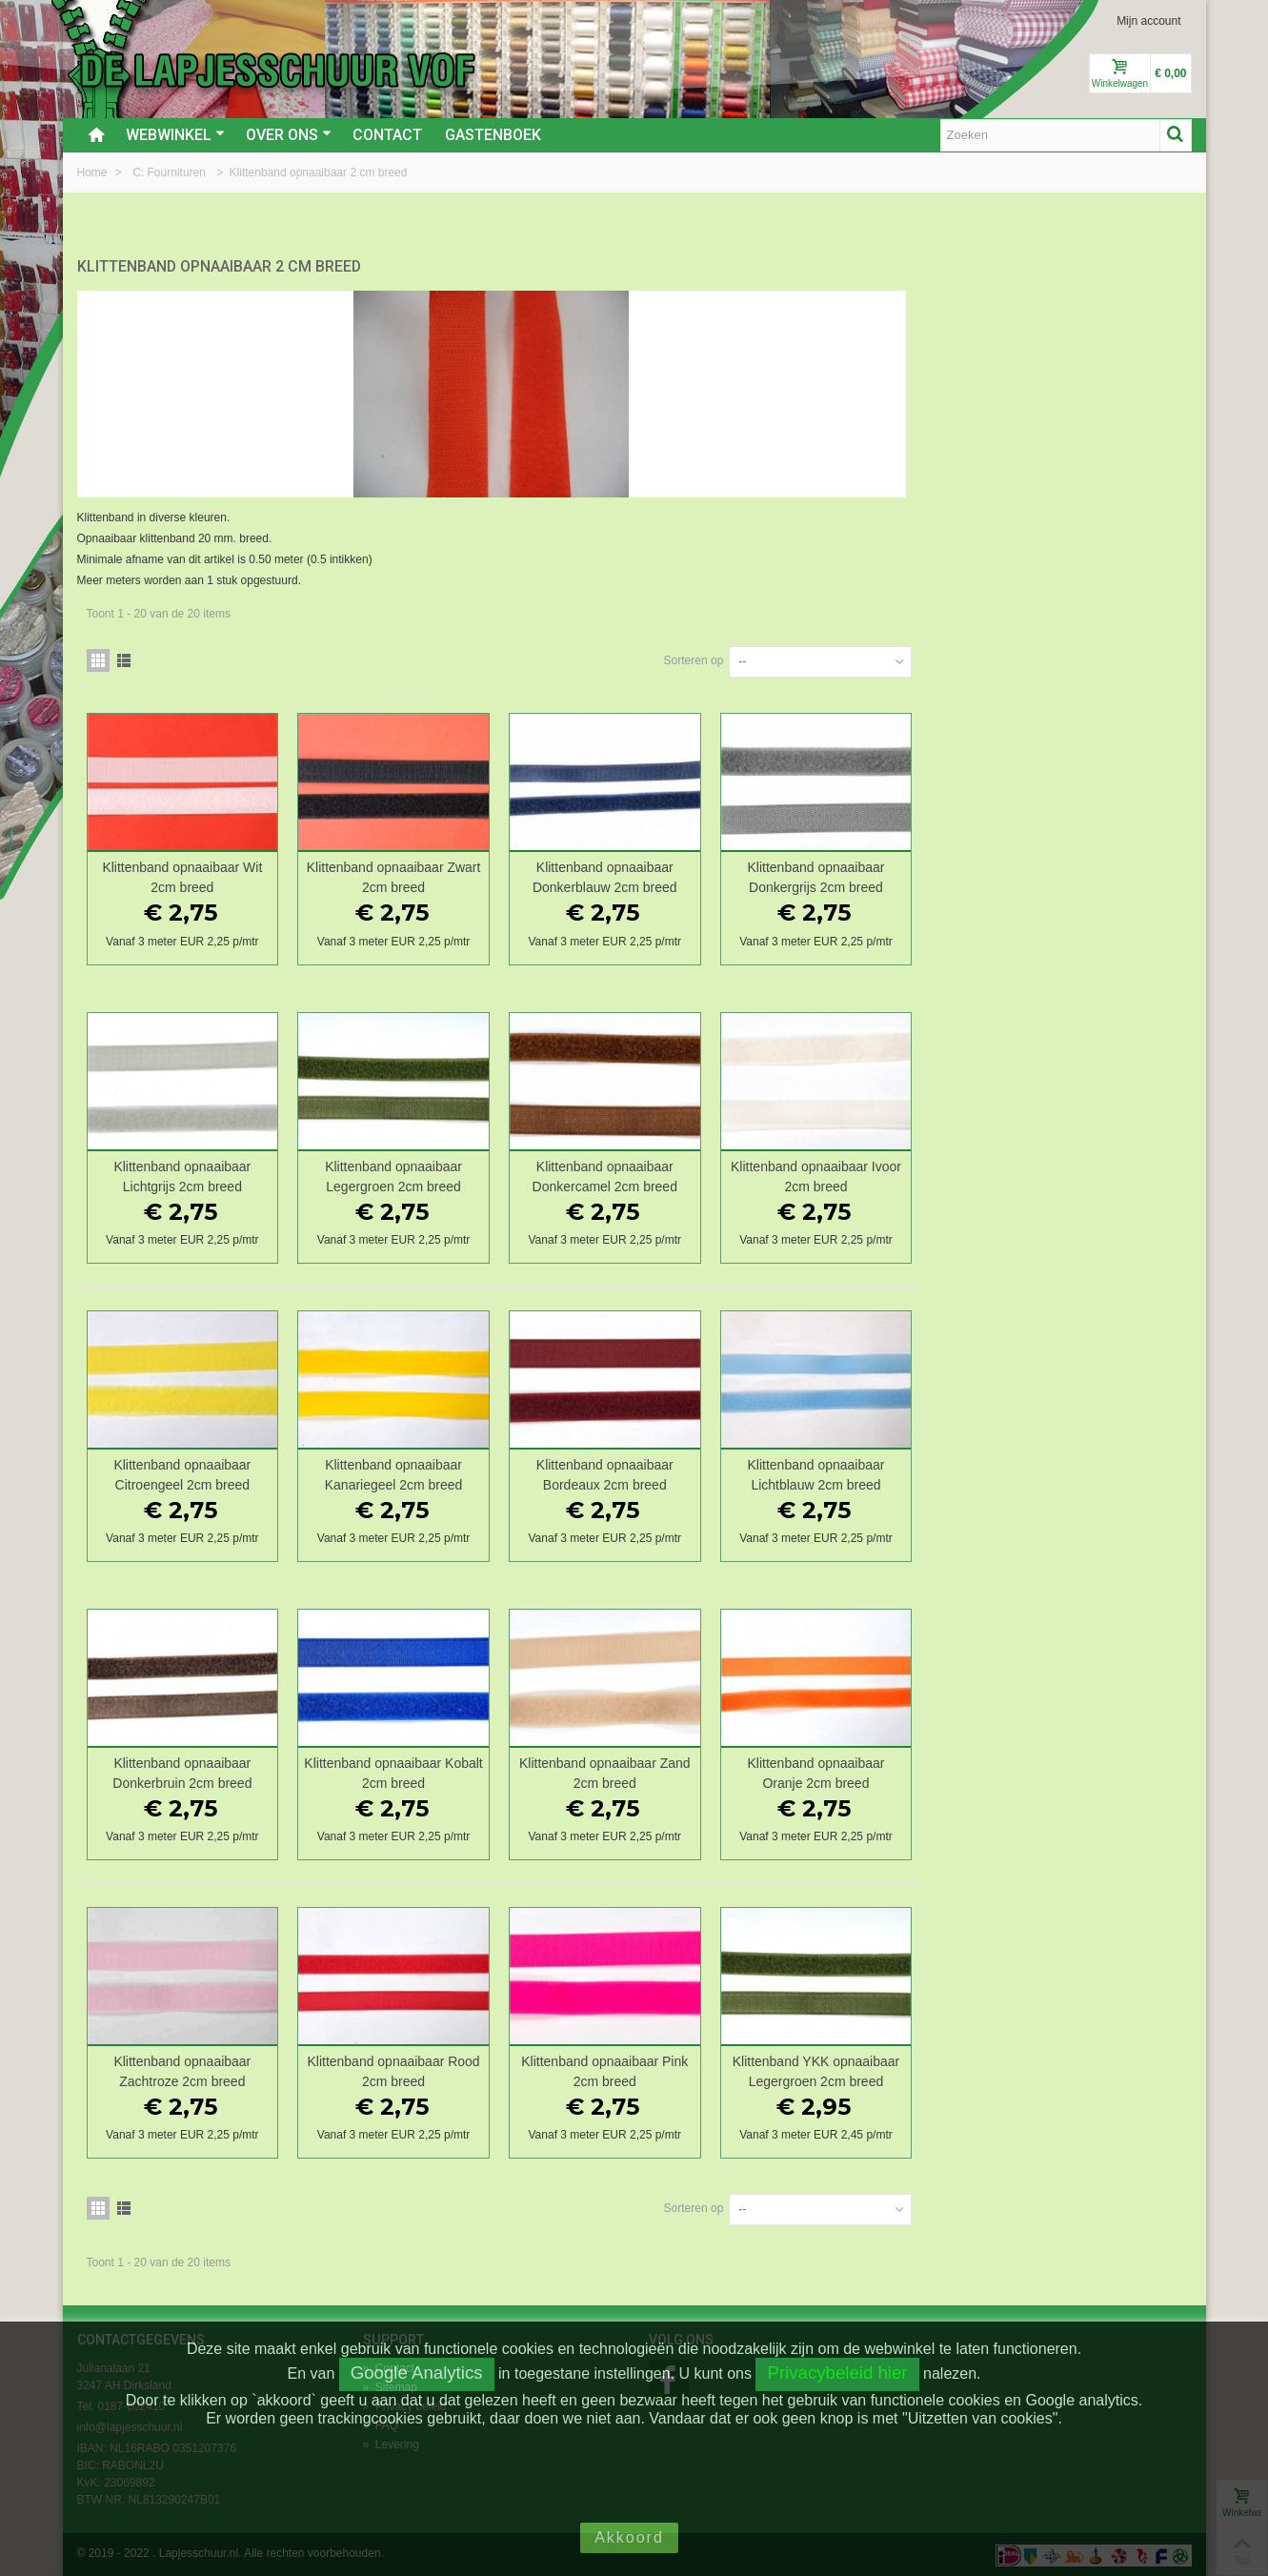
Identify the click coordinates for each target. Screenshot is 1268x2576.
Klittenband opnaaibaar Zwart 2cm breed (673, 875)
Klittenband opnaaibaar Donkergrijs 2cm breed (1088, 875)
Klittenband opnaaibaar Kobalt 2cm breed (673, 1771)
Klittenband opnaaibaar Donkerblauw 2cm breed (880, 875)
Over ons (289, 135)
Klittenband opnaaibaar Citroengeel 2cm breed (465, 1472)
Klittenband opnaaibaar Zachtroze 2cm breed (465, 2069)
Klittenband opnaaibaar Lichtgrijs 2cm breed (465, 1173)
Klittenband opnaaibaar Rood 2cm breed (673, 2069)
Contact (387, 135)
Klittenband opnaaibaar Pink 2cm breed (880, 2069)
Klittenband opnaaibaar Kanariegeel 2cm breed (673, 1472)
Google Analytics (417, 2373)
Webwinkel (175, 135)
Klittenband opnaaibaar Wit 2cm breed (466, 875)
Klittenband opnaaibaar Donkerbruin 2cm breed (465, 1771)
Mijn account (1148, 21)
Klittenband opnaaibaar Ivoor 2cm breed (1087, 1173)
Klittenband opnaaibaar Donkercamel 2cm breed (880, 1173)
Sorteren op (964, 658)
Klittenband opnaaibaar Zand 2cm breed (880, 1771)
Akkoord (629, 2537)
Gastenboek (493, 135)
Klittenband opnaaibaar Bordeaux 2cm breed (880, 1472)
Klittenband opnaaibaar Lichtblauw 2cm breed (1088, 1472)
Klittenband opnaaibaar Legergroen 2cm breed (673, 1173)
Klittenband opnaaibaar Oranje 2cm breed (1088, 1771)
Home (94, 172)
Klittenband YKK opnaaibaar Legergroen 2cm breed (1087, 2069)
